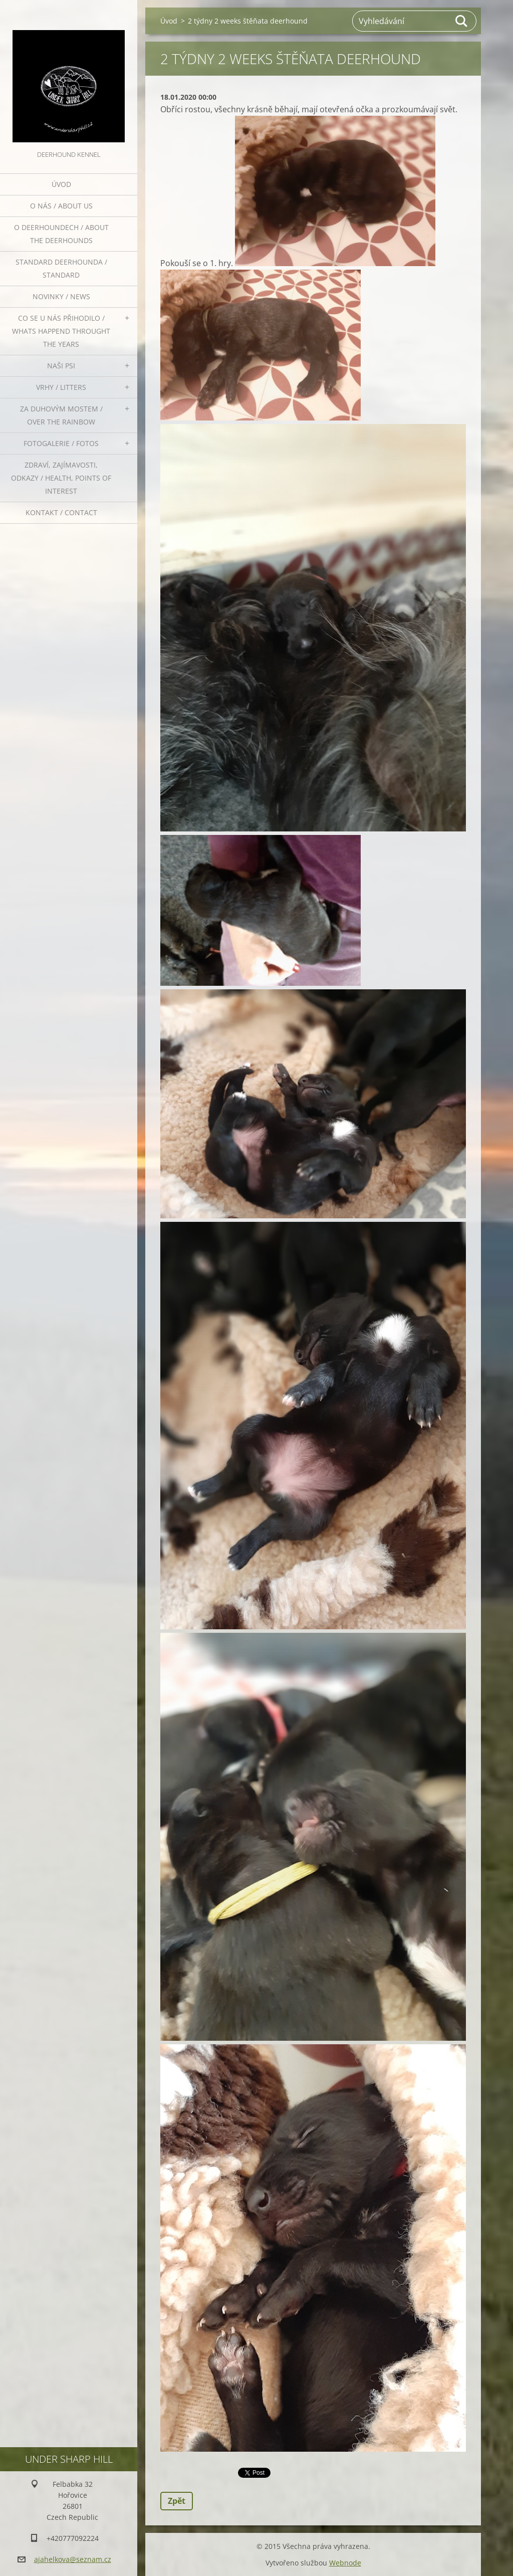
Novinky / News (61, 296)
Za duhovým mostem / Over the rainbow (61, 415)
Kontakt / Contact (61, 512)
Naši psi (61, 365)
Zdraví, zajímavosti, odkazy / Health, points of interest (61, 478)
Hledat (461, 21)
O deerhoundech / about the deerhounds (61, 234)
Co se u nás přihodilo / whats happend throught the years (61, 331)
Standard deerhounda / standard (61, 268)
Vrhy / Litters (61, 387)
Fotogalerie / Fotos (61, 443)
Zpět (176, 2500)
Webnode (345, 2562)
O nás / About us (61, 205)
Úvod (61, 184)
